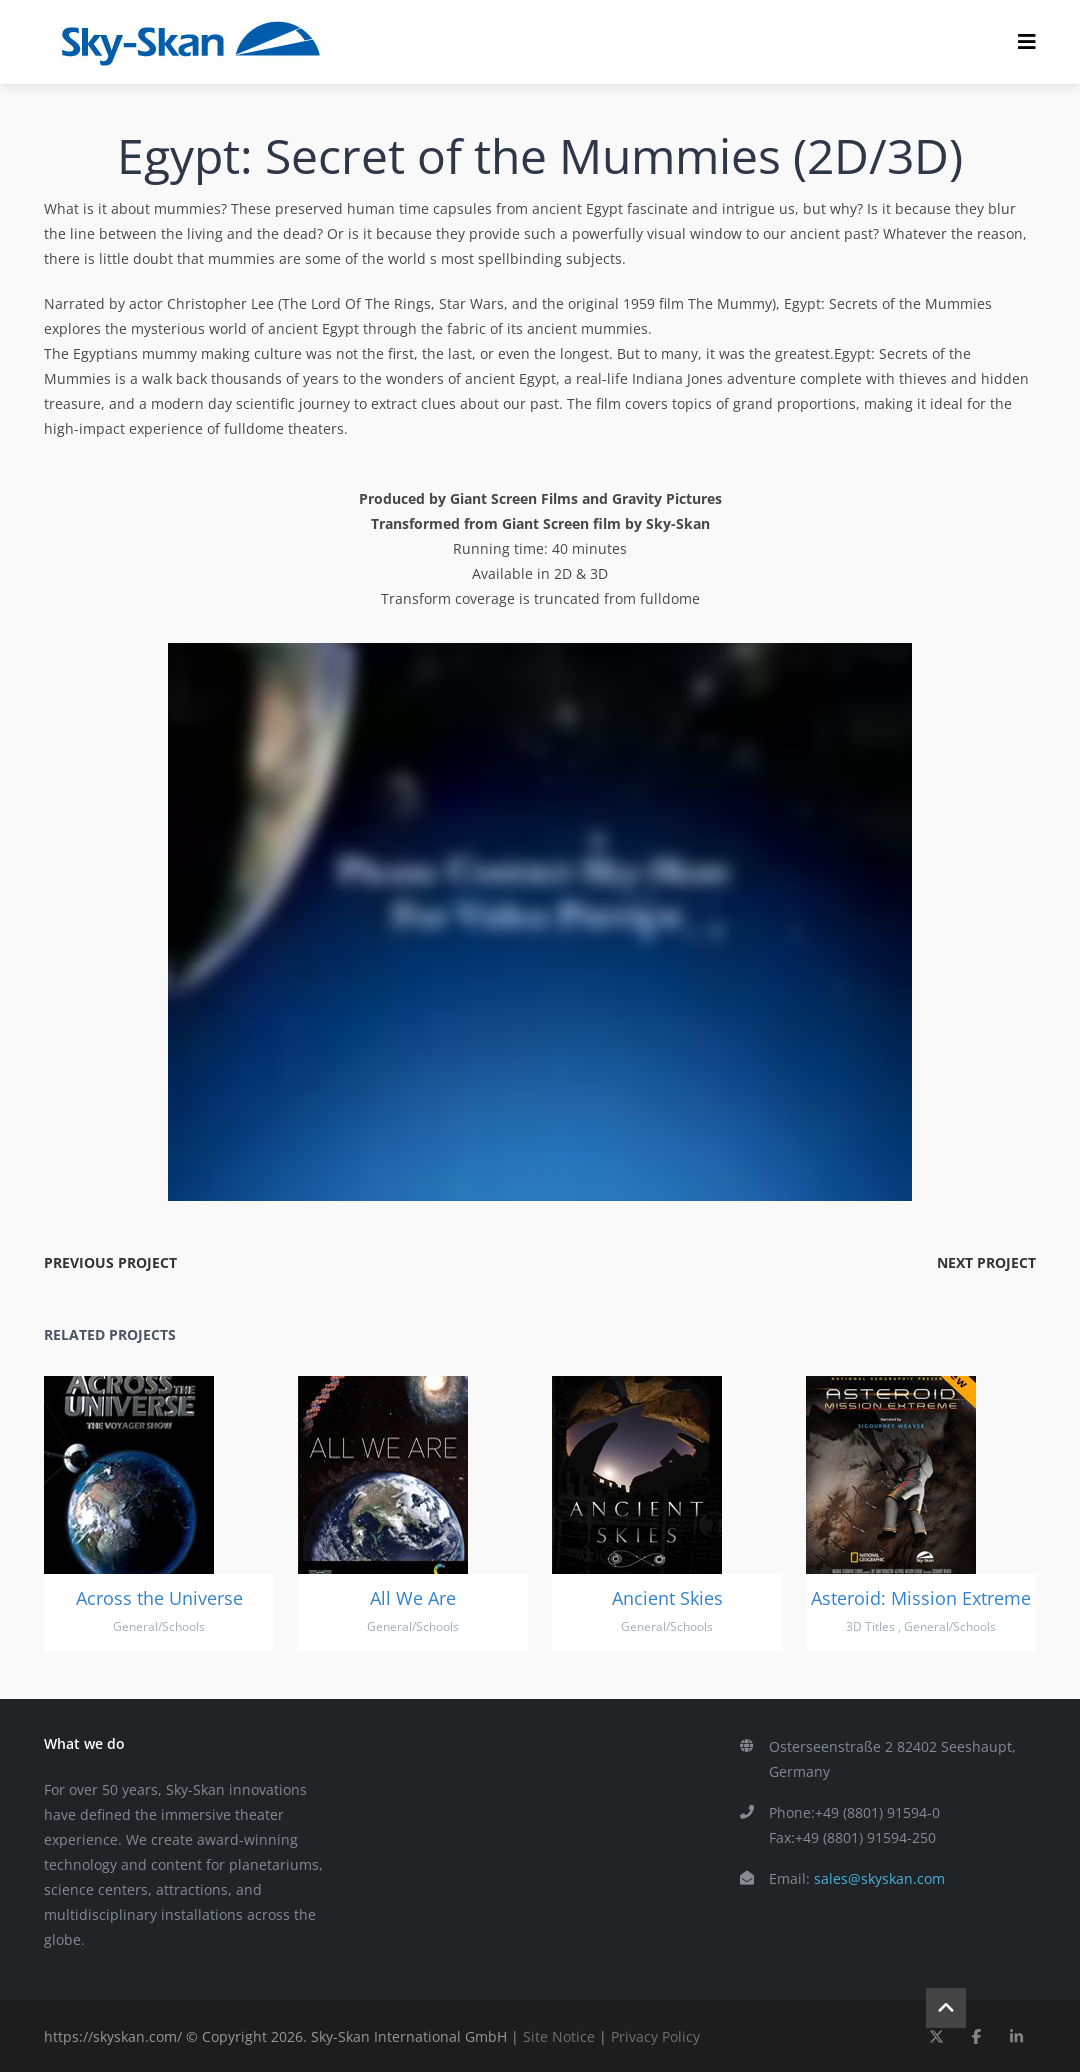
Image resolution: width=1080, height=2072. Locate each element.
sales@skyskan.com (879, 1878)
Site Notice (559, 2036)
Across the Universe (159, 1598)
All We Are (413, 1598)
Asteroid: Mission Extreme (921, 1598)
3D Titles (870, 1626)
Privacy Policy (655, 2036)
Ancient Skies (667, 1598)
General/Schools (159, 1626)
